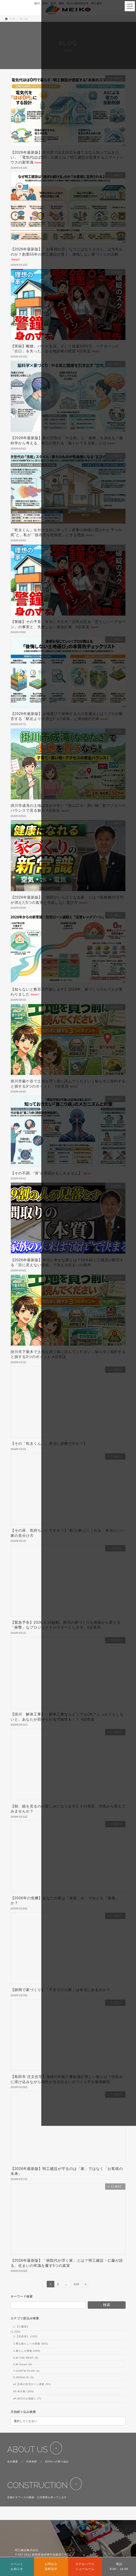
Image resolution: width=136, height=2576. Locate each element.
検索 (106, 2305)
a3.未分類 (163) (23, 2391)
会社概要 (12, 2461)
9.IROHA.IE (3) (23, 2377)
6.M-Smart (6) (22, 2364)
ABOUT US (27, 2449)
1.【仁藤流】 (21, 2326)
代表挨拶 (31, 2461)
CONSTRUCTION (37, 2485)
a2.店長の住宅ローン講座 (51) (32, 2384)
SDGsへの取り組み (57, 2461)
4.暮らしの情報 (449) (26, 2350)
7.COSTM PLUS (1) (26, 2370)
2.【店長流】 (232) (25, 2336)
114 (76, 2284)
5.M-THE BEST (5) (25, 2357)
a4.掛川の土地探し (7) (27, 2398)
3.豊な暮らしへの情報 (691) (30, 2343)
